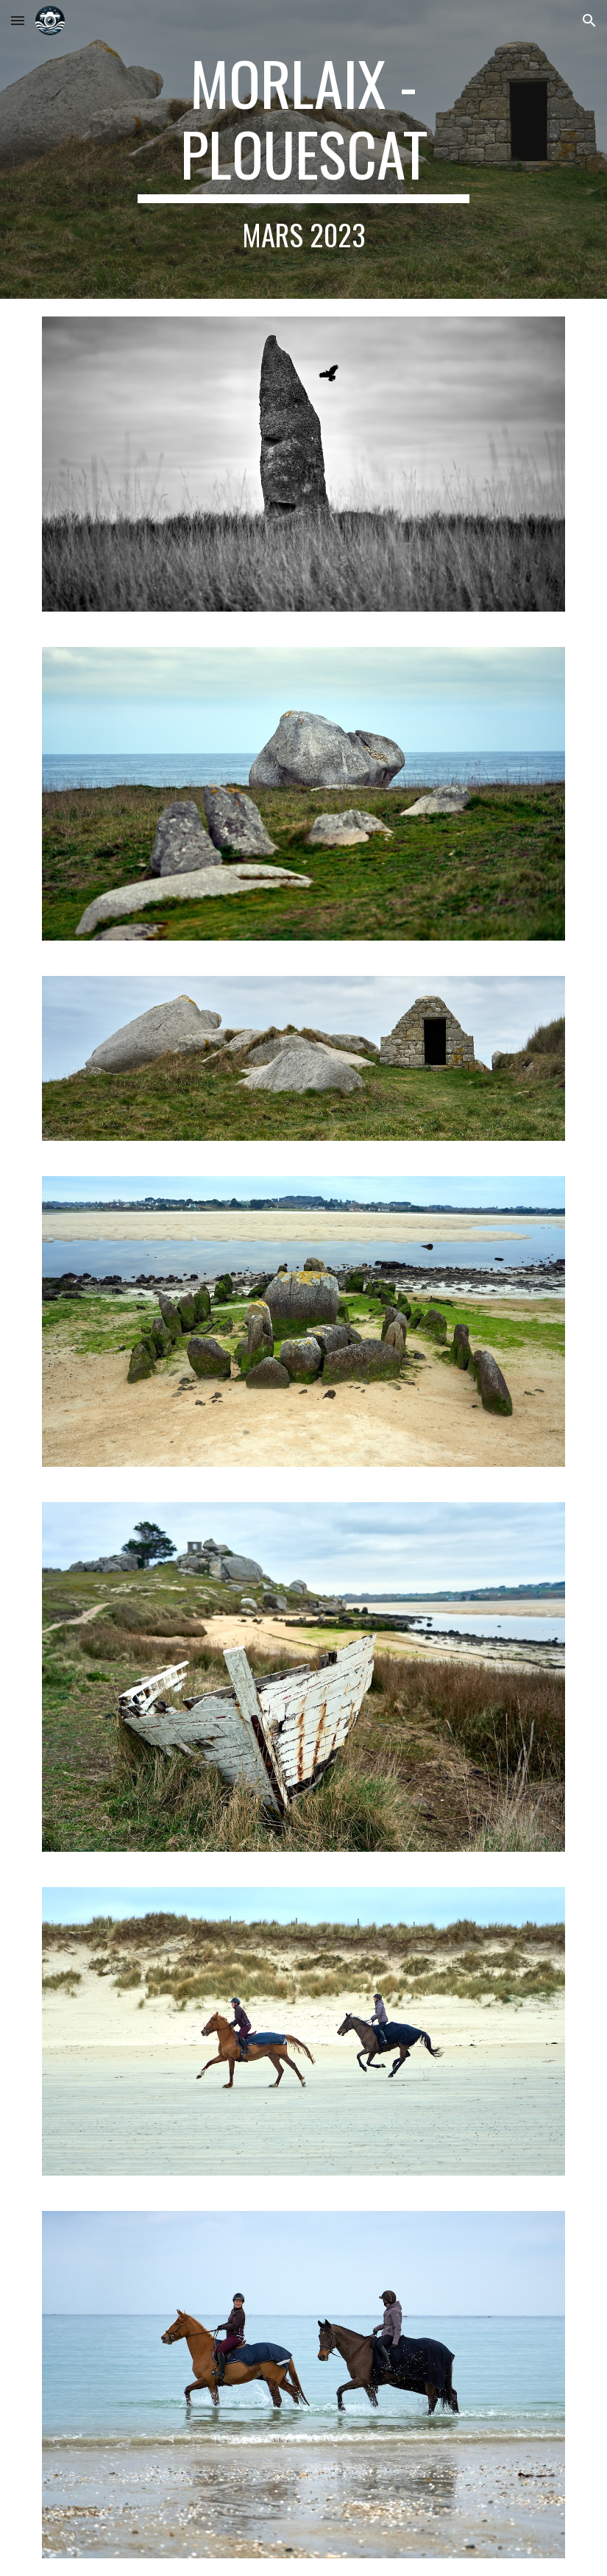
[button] (17, 20)
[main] (304, 149)
